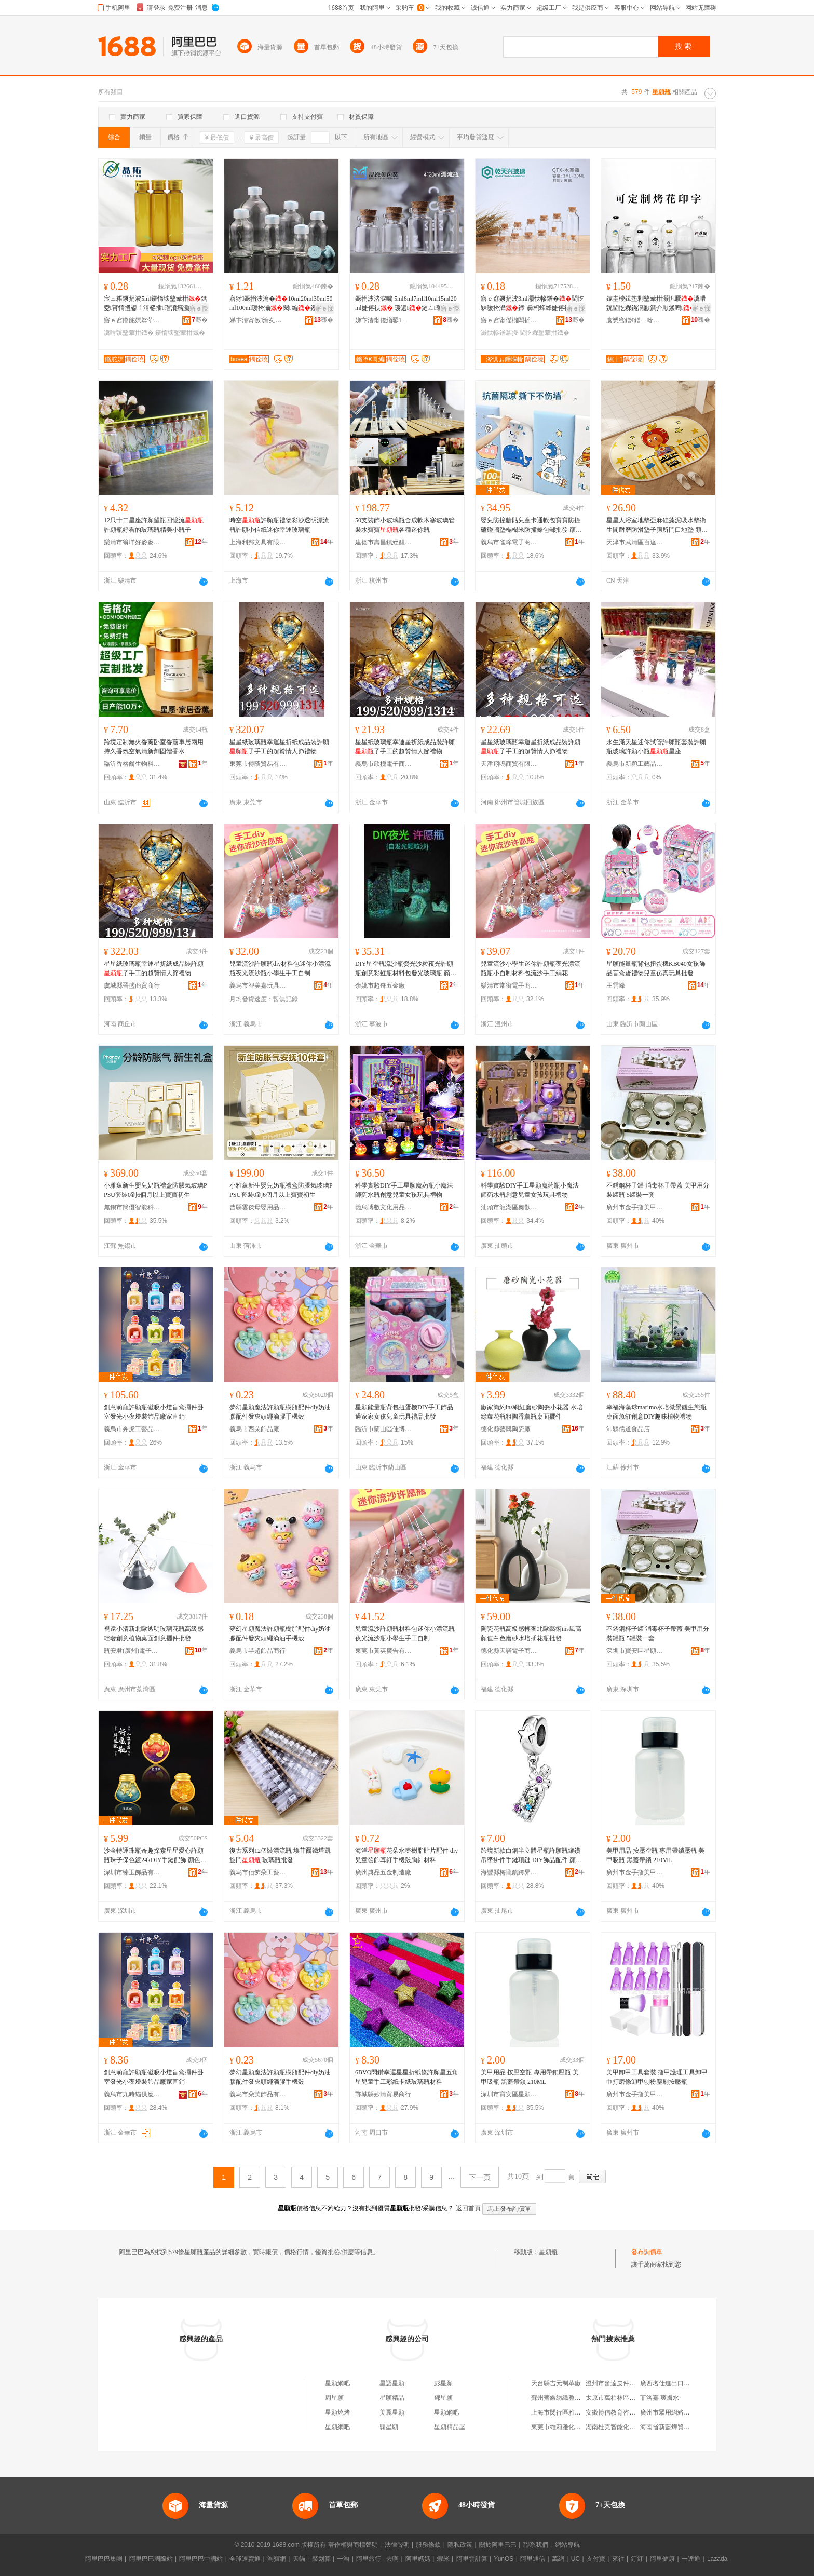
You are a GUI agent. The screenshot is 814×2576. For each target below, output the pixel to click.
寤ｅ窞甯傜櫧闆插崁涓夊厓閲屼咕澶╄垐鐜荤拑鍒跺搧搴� (509, 320)
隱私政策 (459, 2544)
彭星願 (443, 2383)
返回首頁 (468, 2208)
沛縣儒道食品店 (628, 1429)
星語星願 (391, 2383)
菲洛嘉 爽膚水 (659, 2398)
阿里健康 (662, 2558)
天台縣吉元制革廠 (556, 2383)
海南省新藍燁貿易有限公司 (677, 2427)
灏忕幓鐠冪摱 (499, 332)
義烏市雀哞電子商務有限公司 (509, 542)
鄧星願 (443, 2398)
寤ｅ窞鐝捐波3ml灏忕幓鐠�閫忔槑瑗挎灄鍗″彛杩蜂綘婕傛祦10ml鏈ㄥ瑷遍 (532, 304)
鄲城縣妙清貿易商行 (383, 2094)
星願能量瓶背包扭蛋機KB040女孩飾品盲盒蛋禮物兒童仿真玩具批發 (656, 968)
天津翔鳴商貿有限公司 (509, 763)
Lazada (717, 2558)
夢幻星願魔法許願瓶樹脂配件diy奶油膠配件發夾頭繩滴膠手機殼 (280, 1412)
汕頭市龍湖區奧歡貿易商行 (509, 1207)
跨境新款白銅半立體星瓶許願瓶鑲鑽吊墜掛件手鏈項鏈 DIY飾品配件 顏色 (531, 1856)
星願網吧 (337, 2383)
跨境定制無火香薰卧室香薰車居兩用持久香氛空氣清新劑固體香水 (154, 746)
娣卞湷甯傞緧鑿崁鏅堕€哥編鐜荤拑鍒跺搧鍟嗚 (383, 320)
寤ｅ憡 (198, 308)
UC (575, 2558)
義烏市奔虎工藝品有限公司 (132, 1429)
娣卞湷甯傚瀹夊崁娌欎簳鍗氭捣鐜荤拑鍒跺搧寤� (258, 320)
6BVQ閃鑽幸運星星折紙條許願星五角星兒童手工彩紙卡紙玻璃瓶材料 (406, 2077)
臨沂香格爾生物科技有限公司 (132, 763)
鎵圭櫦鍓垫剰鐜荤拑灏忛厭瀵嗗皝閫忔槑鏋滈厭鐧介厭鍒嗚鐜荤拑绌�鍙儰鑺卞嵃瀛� (657, 304)
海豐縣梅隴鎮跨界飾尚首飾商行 (509, 1872)
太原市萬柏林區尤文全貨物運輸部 (632, 2398)
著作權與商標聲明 (353, 2544)
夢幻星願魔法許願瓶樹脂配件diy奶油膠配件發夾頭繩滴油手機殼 (280, 1633)
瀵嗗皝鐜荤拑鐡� (129, 332)
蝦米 (443, 2558)
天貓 (299, 2558)
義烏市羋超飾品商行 (257, 1650)
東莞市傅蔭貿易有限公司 (258, 763)
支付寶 (596, 2558)
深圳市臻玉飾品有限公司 (132, 1872)
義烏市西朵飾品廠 (254, 1429)
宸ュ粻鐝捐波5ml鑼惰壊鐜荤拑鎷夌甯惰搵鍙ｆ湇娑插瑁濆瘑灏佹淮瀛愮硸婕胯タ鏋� (155, 304)
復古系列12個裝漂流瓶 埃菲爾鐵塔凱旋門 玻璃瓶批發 (280, 1855)
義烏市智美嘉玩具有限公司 (258, 985)
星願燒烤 (337, 2412)
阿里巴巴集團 (104, 2558)
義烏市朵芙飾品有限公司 (258, 2094)
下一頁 (480, 2177)
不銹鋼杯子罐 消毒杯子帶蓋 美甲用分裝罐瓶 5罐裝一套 (657, 1190)
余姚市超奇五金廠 (380, 985)
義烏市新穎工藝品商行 (634, 763)
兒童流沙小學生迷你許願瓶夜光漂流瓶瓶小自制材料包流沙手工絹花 (530, 968)
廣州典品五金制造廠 (383, 1872)
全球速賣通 (245, 2558)
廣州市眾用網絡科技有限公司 (680, 2412)
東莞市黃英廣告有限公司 (383, 1650)
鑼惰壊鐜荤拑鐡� (180, 332)
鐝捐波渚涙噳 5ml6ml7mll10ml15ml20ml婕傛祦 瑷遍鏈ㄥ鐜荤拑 (406, 304)
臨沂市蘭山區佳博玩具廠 (383, 1429)
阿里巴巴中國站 (201, 2558)
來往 (618, 2558)
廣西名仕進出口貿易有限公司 (680, 2383)
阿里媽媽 (417, 2558)
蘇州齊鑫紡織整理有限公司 (568, 2398)
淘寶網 (276, 2558)
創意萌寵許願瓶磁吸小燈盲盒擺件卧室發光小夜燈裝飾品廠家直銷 (154, 1412)
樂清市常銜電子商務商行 (509, 985)
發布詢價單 (646, 2252)
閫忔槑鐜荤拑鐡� (544, 332)
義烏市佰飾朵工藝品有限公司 (258, 1872)
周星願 (334, 2398)
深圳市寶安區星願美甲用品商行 (634, 1650)
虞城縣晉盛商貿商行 (132, 985)
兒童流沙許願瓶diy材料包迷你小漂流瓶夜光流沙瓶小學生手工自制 (280, 968)
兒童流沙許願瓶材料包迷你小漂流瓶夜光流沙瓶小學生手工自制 (405, 1633)
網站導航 (567, 2544)
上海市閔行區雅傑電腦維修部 (571, 2412)
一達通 (691, 2558)
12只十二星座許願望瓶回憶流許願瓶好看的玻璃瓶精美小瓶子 (154, 525)
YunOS (503, 2558)
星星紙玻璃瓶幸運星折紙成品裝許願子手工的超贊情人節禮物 (279, 746)
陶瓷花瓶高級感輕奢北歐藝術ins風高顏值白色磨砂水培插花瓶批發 (531, 1633)
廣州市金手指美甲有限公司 (634, 1207)
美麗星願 (391, 2412)
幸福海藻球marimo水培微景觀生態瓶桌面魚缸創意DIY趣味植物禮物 (656, 1412)
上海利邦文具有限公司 (258, 542)
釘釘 (637, 2558)
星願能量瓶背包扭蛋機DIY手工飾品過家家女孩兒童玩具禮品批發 (404, 1412)
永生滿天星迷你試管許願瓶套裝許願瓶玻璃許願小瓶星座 (656, 746)
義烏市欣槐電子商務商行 (383, 763)
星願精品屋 (449, 2427)
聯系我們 (535, 2544)
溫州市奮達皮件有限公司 (620, 2383)
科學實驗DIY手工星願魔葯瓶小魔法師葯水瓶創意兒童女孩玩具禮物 (404, 1190)
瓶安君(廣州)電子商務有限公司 (132, 1650)
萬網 (558, 2558)
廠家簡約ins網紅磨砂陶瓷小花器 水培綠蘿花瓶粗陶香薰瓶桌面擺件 (532, 1412)
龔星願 (388, 2427)
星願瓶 (548, 2252)
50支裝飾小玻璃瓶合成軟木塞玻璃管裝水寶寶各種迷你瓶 (405, 525)
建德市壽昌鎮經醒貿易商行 (383, 542)
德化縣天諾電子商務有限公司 (509, 1650)
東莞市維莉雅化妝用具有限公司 (574, 2427)
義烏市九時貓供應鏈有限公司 (132, 2094)
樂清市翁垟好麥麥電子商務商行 (132, 542)
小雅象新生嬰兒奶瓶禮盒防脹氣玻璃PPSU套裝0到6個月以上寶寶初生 (155, 1190)
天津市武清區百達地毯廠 (634, 542)
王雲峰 (615, 985)
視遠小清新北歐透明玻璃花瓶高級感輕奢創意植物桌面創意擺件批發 (154, 1633)
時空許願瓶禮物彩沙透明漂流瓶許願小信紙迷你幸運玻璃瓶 (279, 525)
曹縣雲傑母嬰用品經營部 (258, 1207)
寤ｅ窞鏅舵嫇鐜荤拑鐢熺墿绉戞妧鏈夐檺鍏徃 (132, 320)
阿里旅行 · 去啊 (377, 2558)
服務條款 (428, 2544)
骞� (200, 319)
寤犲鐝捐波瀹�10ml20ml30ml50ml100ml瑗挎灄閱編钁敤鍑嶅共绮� (280, 304)
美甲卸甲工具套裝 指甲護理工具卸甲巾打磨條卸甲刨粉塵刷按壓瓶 (657, 2077)
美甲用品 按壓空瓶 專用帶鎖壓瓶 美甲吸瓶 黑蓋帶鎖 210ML (655, 1855)
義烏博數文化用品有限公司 (383, 1207)
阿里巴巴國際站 (151, 2558)
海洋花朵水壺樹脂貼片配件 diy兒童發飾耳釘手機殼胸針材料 (406, 1855)
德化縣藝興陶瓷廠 (506, 1429)
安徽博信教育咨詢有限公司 (623, 2412)
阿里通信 (532, 2558)
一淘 (343, 2558)
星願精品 (391, 2398)
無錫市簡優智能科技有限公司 (132, 1207)
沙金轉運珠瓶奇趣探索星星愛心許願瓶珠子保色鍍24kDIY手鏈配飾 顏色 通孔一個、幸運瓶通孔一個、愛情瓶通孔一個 (154, 1856)
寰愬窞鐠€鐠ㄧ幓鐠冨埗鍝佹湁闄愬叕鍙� (634, 320)
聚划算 (321, 2558)
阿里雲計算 (471, 2558)
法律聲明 (397, 2544)
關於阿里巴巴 (498, 2544)
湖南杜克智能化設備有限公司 (626, 2427)
